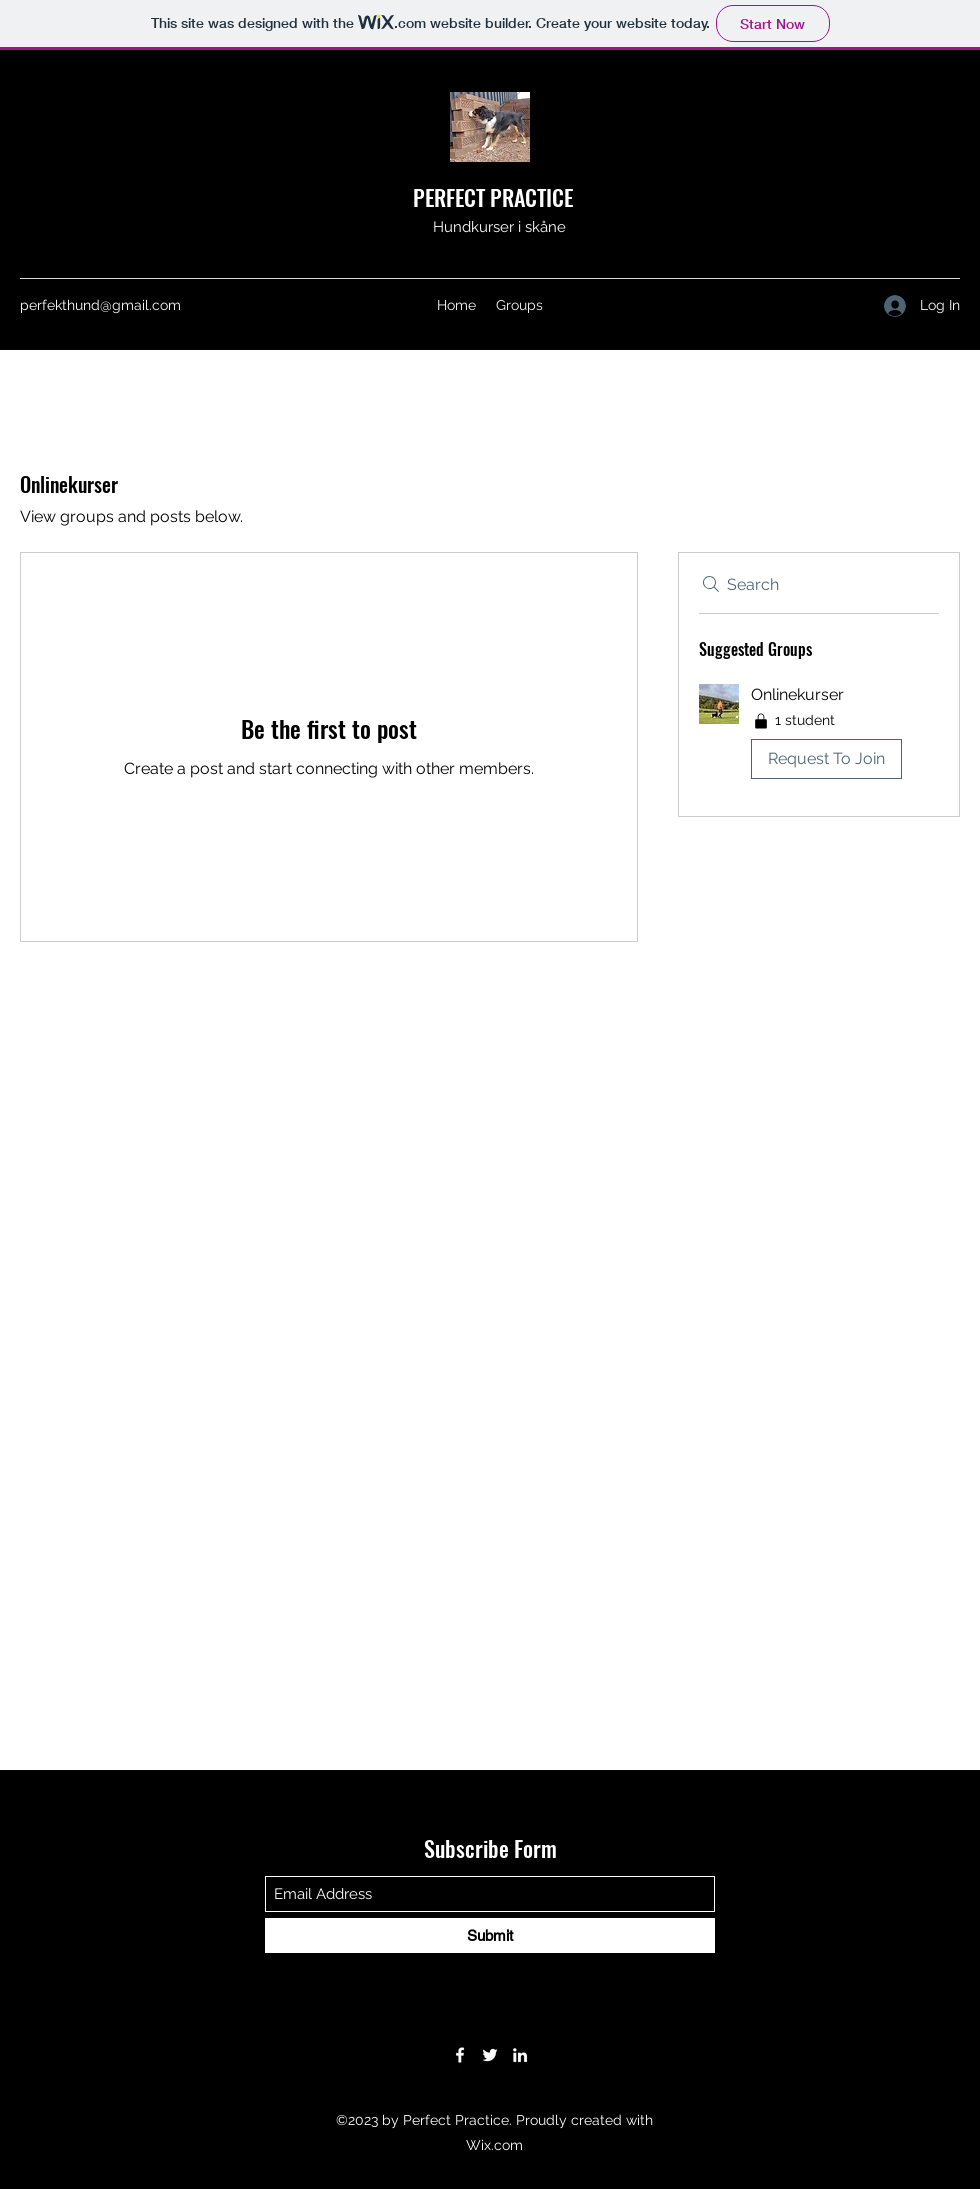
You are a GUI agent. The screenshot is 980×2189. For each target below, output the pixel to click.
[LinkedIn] (520, 2055)
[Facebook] (460, 2055)
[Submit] (490, 1935)
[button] (819, 735)
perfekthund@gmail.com (100, 305)
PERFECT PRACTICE (493, 197)
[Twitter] (490, 2055)
